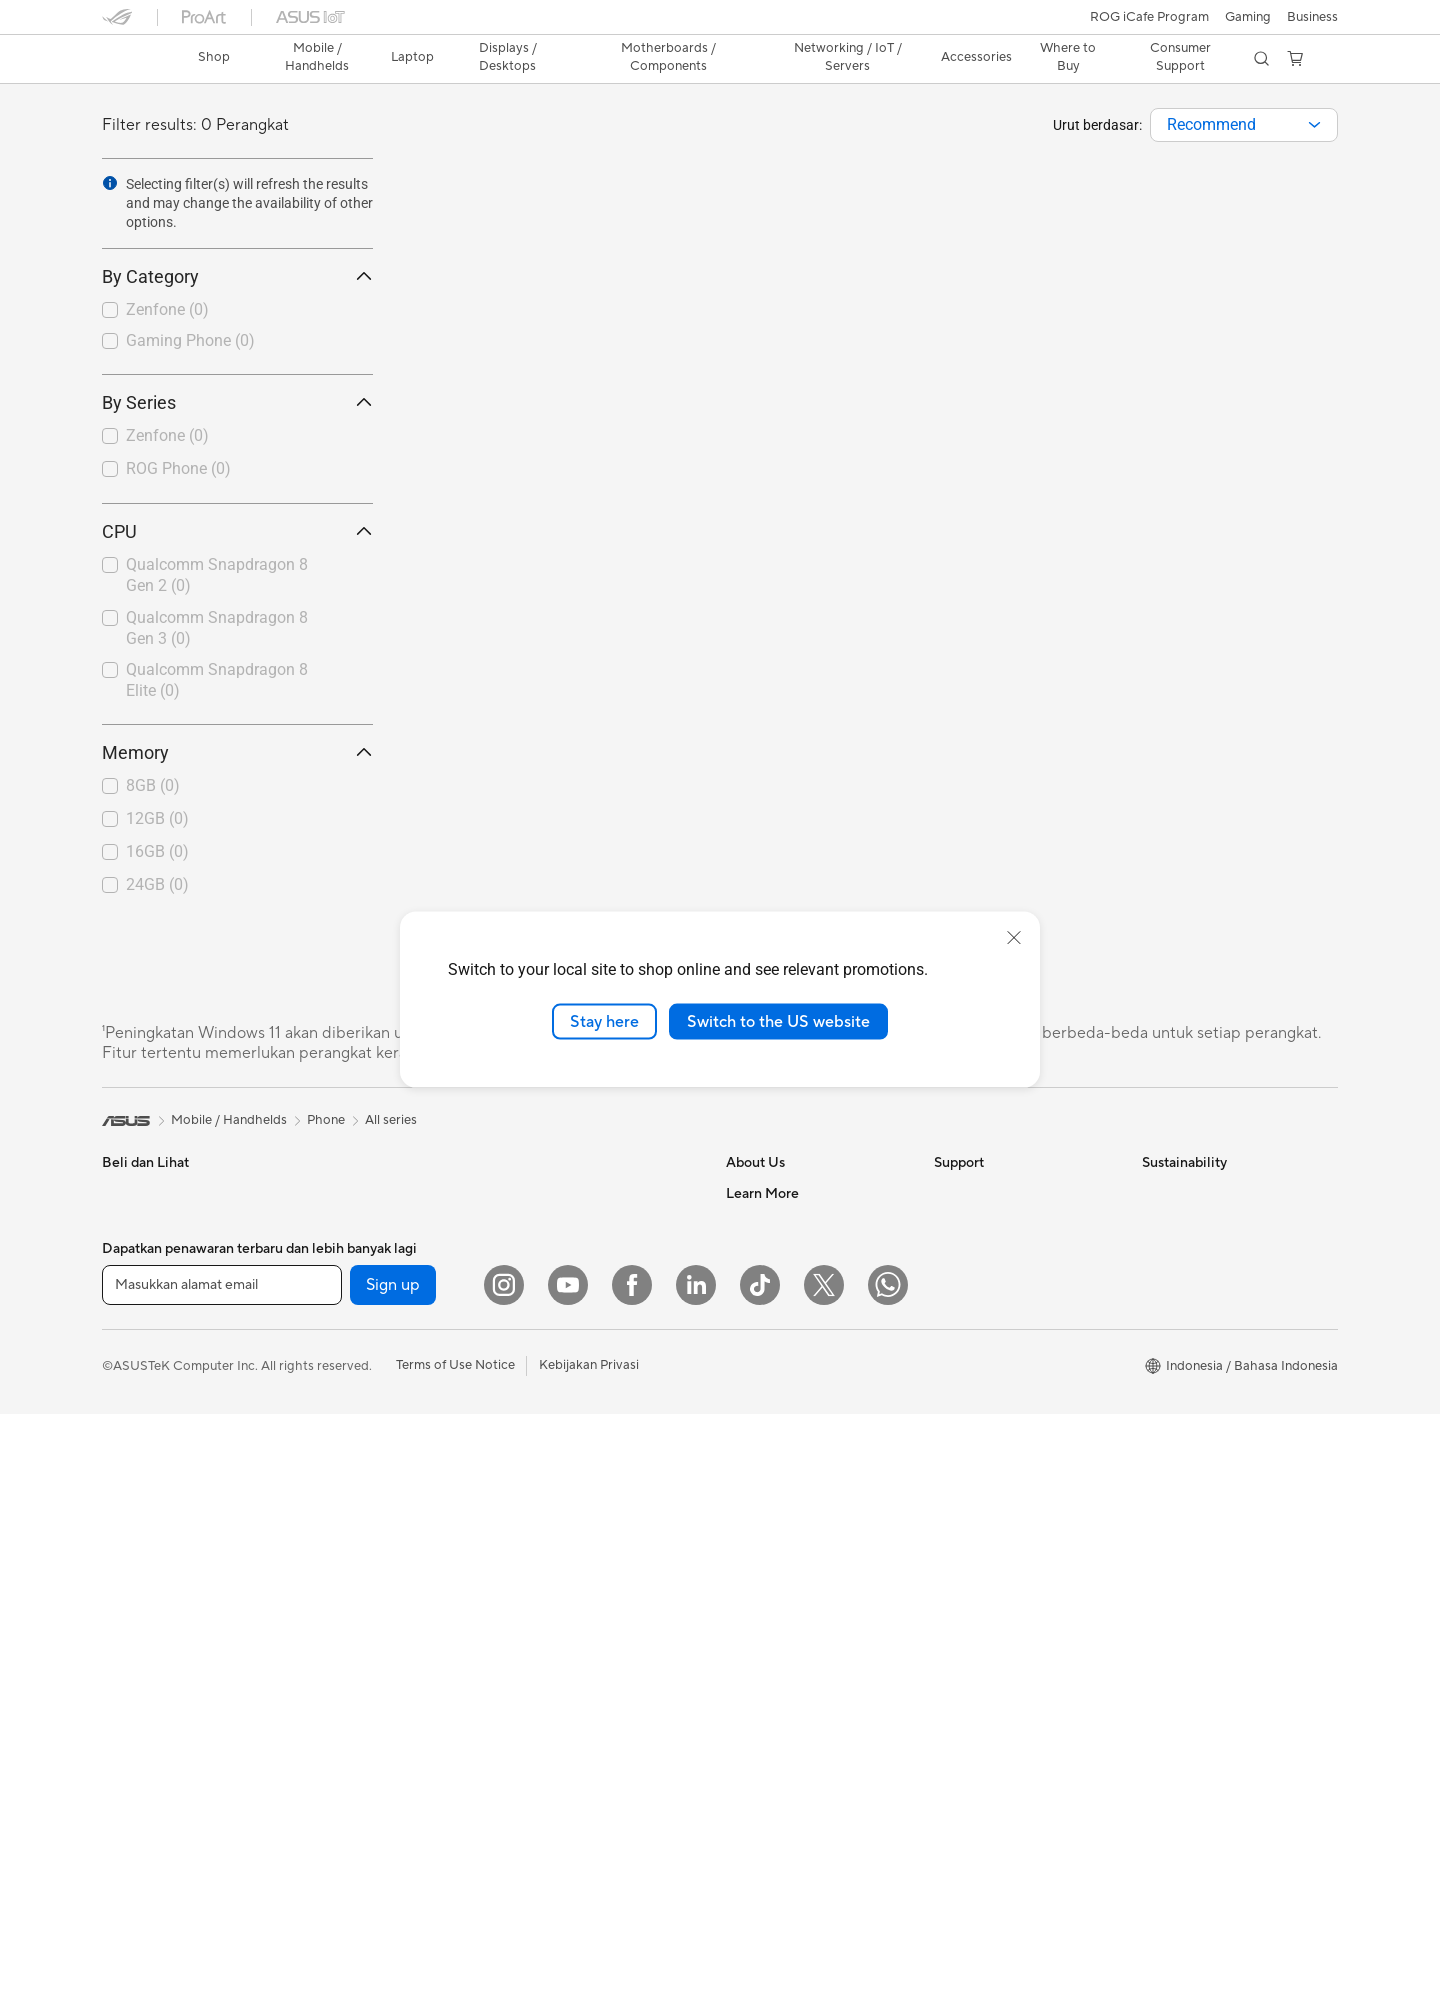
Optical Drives (557, 1193)
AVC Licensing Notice (790, 1554)
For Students (140, 1375)
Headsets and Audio (574, 1511)
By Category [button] (237, 276)
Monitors (129, 1496)
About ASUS (763, 1193)
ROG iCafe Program (1149, 17)
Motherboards (352, 1404)
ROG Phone (178, 468)
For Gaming (136, 1405)
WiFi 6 (533, 1254)
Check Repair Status (995, 1193)
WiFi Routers (553, 1284)
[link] (136, 59)
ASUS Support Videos (999, 1403)
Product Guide (769, 1614)
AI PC (743, 1780)
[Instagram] (504, 1931)
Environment (1179, 1223)
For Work (129, 1315)
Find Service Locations (1001, 1223)
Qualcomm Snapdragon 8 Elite (217, 680)
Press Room (761, 1283)
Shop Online (762, 1644)
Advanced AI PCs (777, 1750)
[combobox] (1244, 125)
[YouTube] (568, 1931)
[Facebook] (632, 1931)
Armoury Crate (770, 1810)
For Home (131, 1285)
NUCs (327, 1283)
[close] (1014, 937)
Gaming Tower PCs (365, 1253)
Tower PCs (340, 1223)
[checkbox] (237, 311)
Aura (740, 1840)
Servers (537, 1360)
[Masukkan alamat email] (222, 1931)
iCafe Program (769, 1524)
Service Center (978, 1343)
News (742, 1223)
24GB (157, 884)
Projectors (133, 1526)
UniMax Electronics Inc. (795, 1373)
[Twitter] (824, 1931)
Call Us (955, 1313)
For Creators (140, 1345)
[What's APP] (888, 1931)
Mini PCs (335, 1313)
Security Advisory (986, 1373)
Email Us (959, 1283)
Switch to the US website (778, 1021)
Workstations (348, 1343)
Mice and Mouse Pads (579, 1481)
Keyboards (547, 1451)
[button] (1248, 17)
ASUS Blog (759, 1584)
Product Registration (996, 1253)
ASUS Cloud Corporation (801, 1343)
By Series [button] (237, 402)
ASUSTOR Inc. (769, 1313)
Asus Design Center (784, 1494)
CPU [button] (237, 531)
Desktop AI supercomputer (595, 1390)
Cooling (332, 1494)
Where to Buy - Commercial (808, 1720)
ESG (1155, 1193)
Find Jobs (754, 1403)
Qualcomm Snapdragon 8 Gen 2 (217, 575)
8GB (153, 785)
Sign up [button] (393, 1931)
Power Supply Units (367, 1524)
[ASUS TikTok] (760, 1931)
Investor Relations (779, 1253)
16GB (157, 851)
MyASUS (961, 1433)
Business (1312, 17)
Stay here (604, 1021)
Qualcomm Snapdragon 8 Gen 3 (217, 628)
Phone (121, 1224)
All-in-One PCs (352, 1193)
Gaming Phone (190, 340)
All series (391, 1120)
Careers (749, 1433)
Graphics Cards (355, 1434)
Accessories (137, 1435)
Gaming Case (348, 1464)
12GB (157, 818)
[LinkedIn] (696, 1931)
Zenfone (167, 309)
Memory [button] (237, 752)
